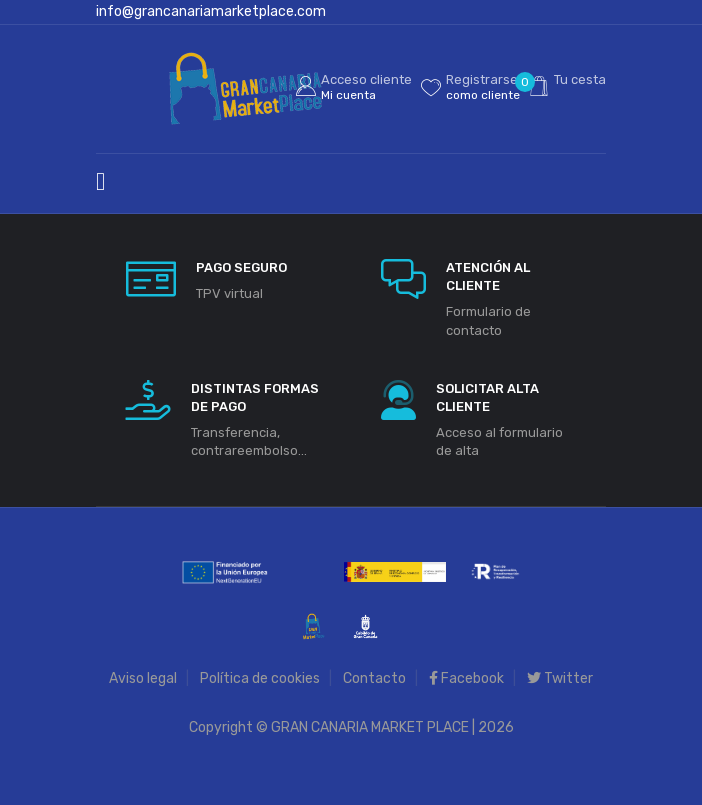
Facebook (466, 678)
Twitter (560, 678)
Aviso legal (143, 678)
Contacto (374, 678)
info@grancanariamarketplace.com (211, 11)
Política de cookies (260, 678)
